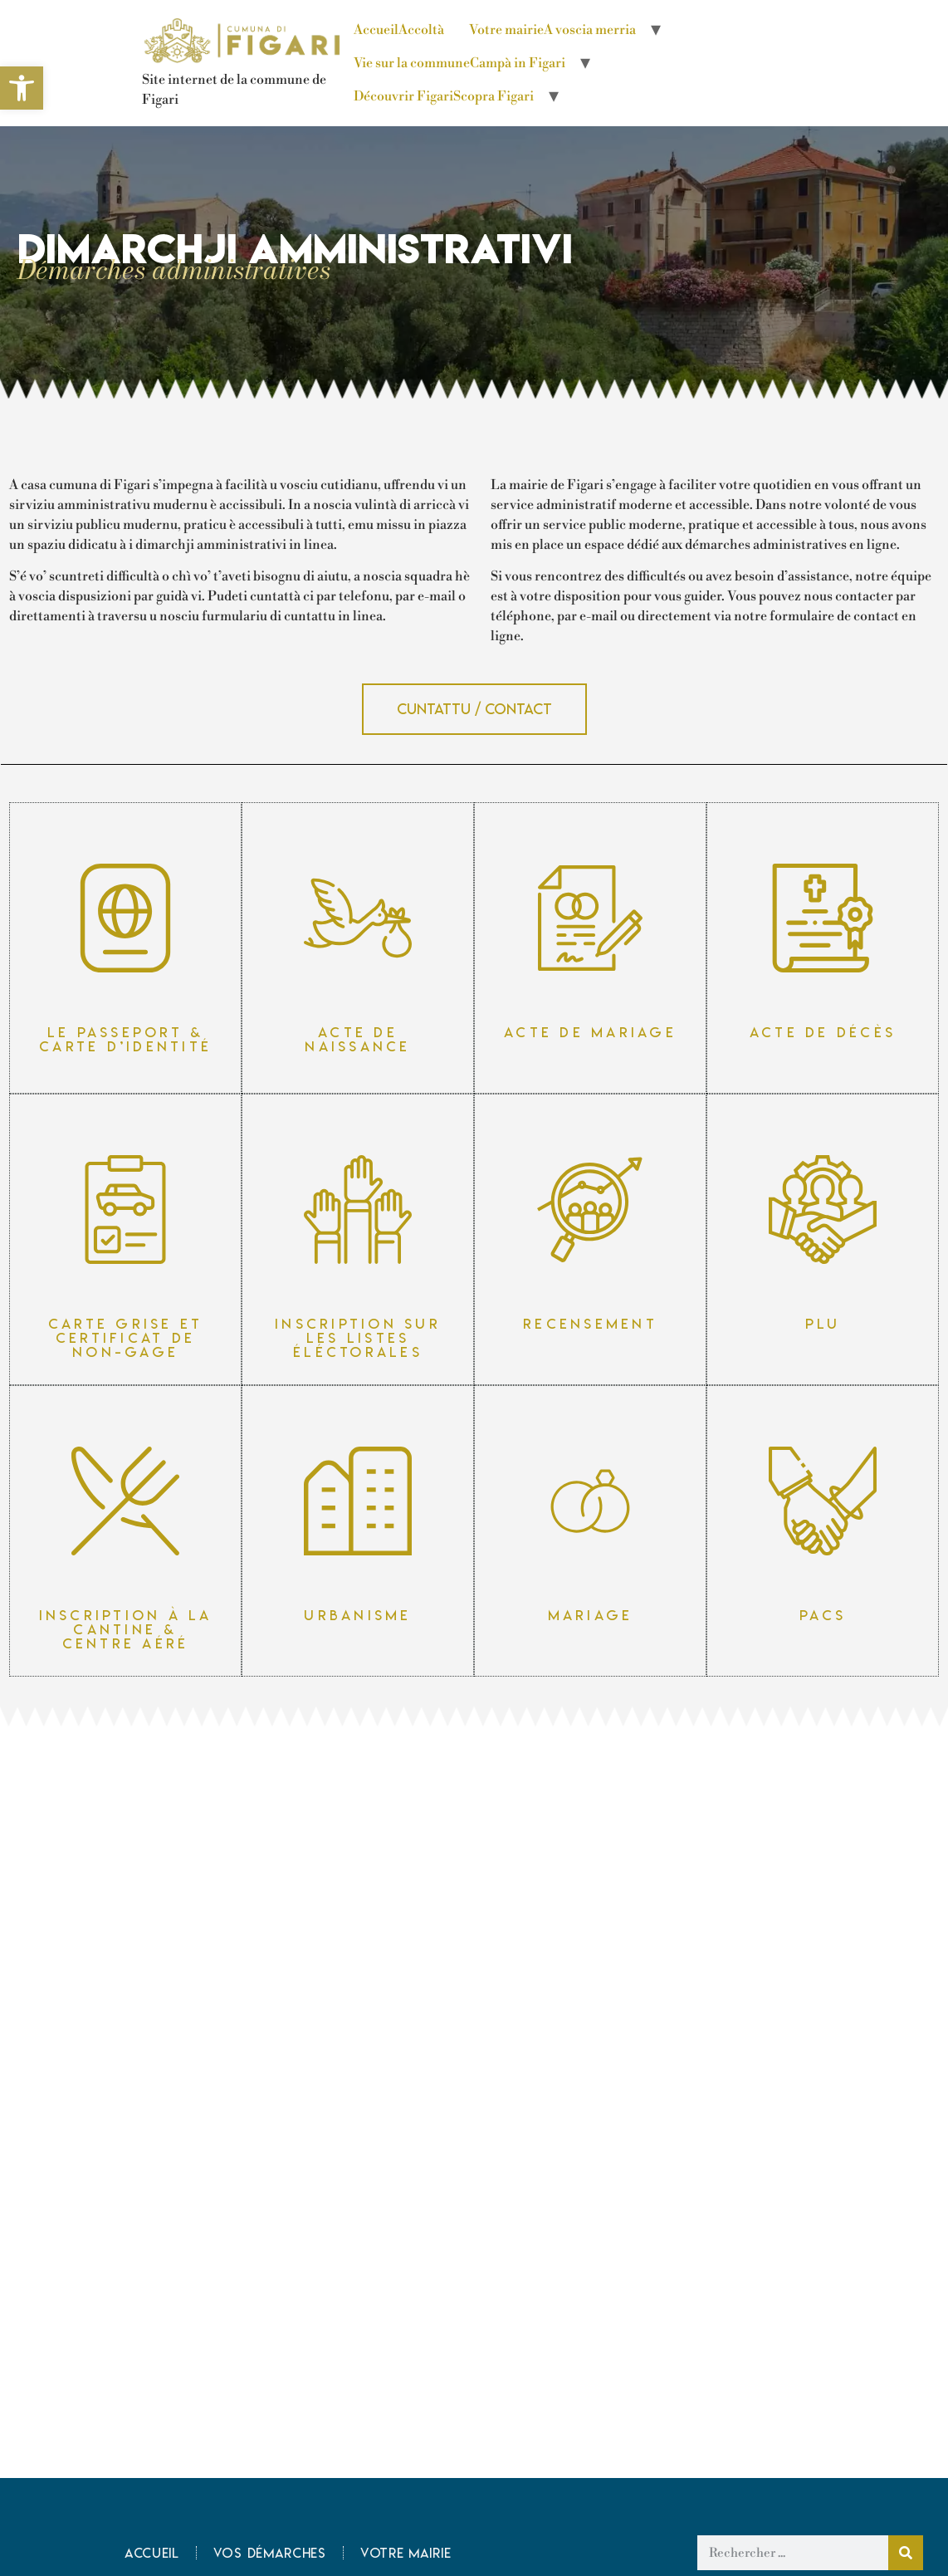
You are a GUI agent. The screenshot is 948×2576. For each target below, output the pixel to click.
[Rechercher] (905, 2552)
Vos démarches (269, 2552)
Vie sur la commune (459, 63)
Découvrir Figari (444, 96)
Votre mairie (552, 30)
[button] (474, 709)
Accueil (399, 30)
